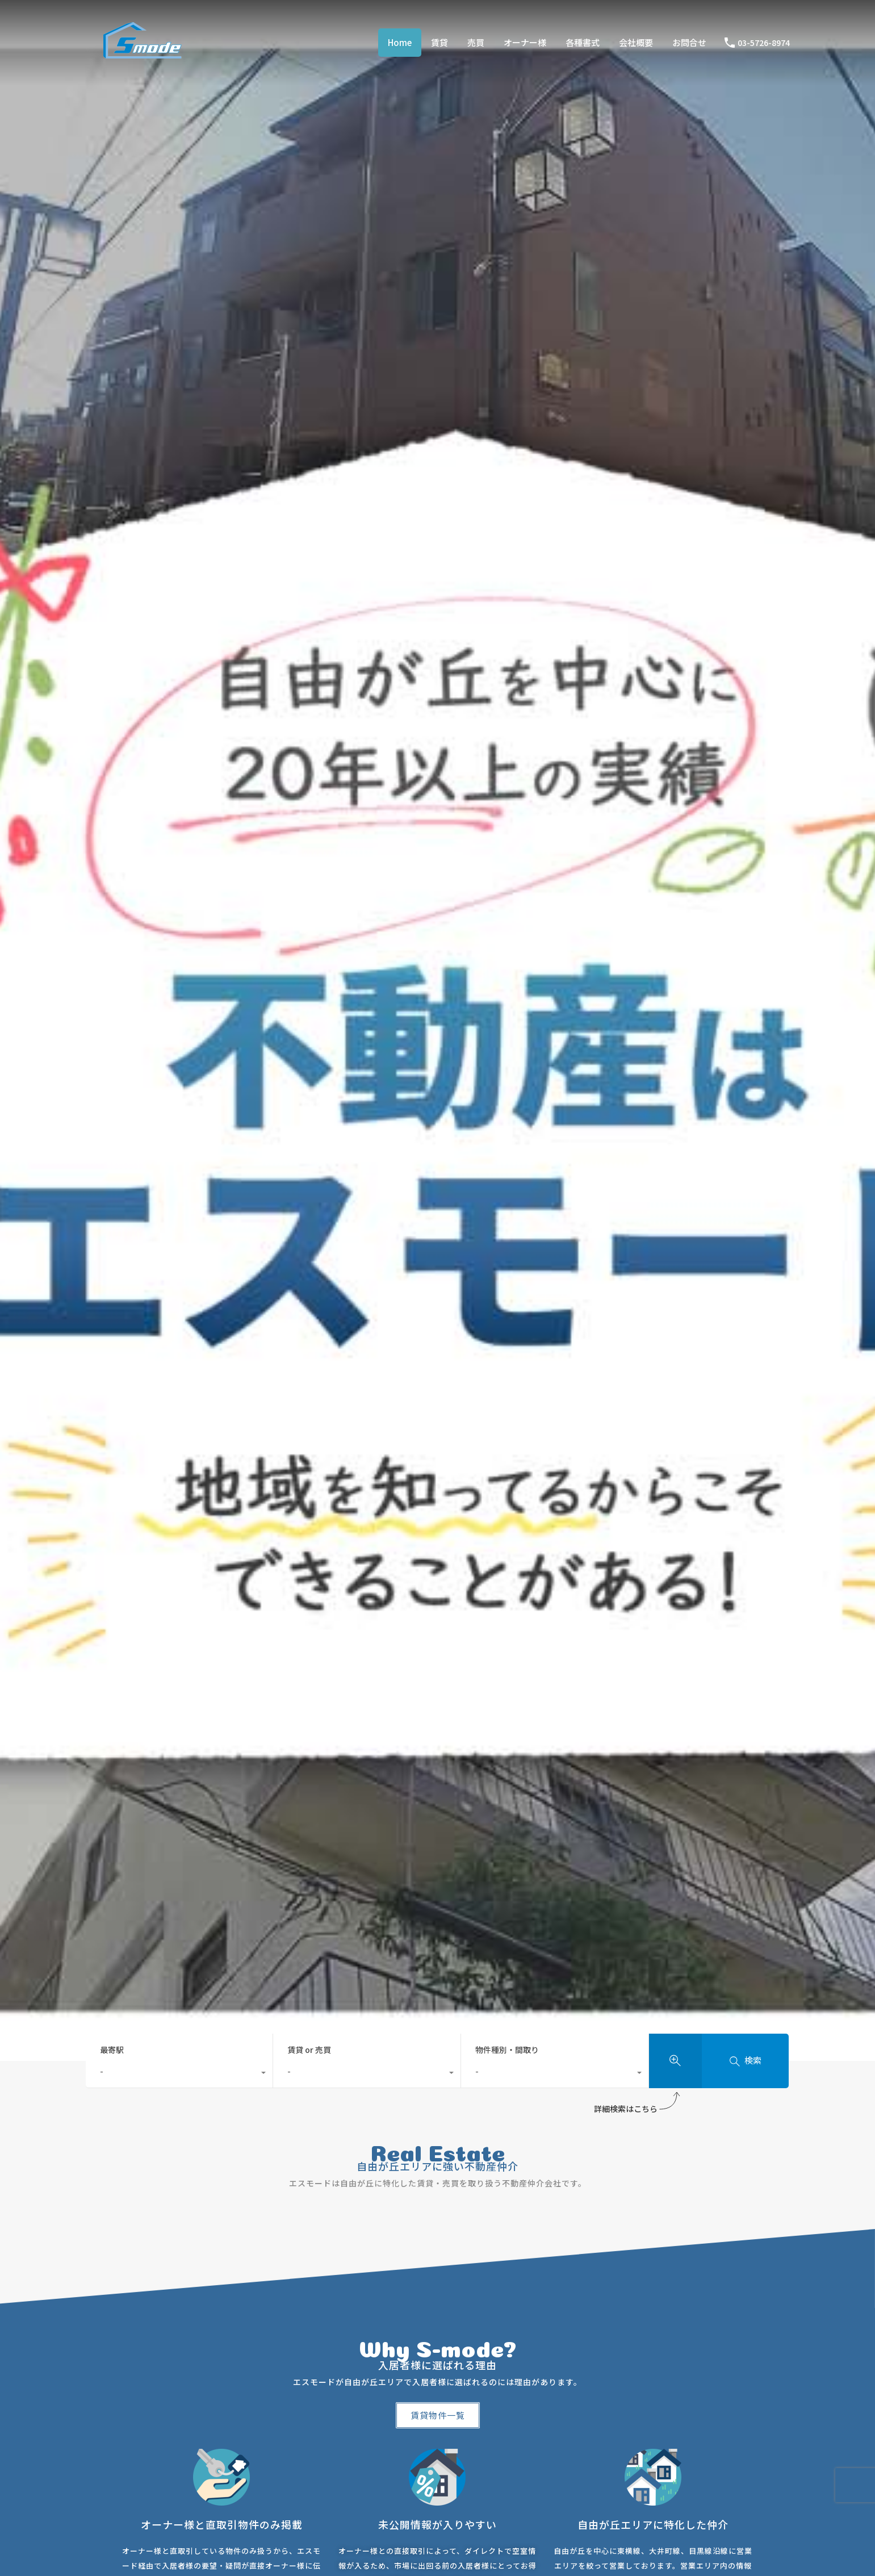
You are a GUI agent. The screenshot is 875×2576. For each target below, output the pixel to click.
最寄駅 (112, 2049)
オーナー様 (525, 42)
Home (400, 42)
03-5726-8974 (764, 43)
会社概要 (636, 42)
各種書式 (583, 42)
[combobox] (179, 2074)
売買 (475, 42)
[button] (437, 2415)
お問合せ (689, 42)
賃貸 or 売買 (309, 2049)
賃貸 (439, 42)
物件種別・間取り (507, 2049)
